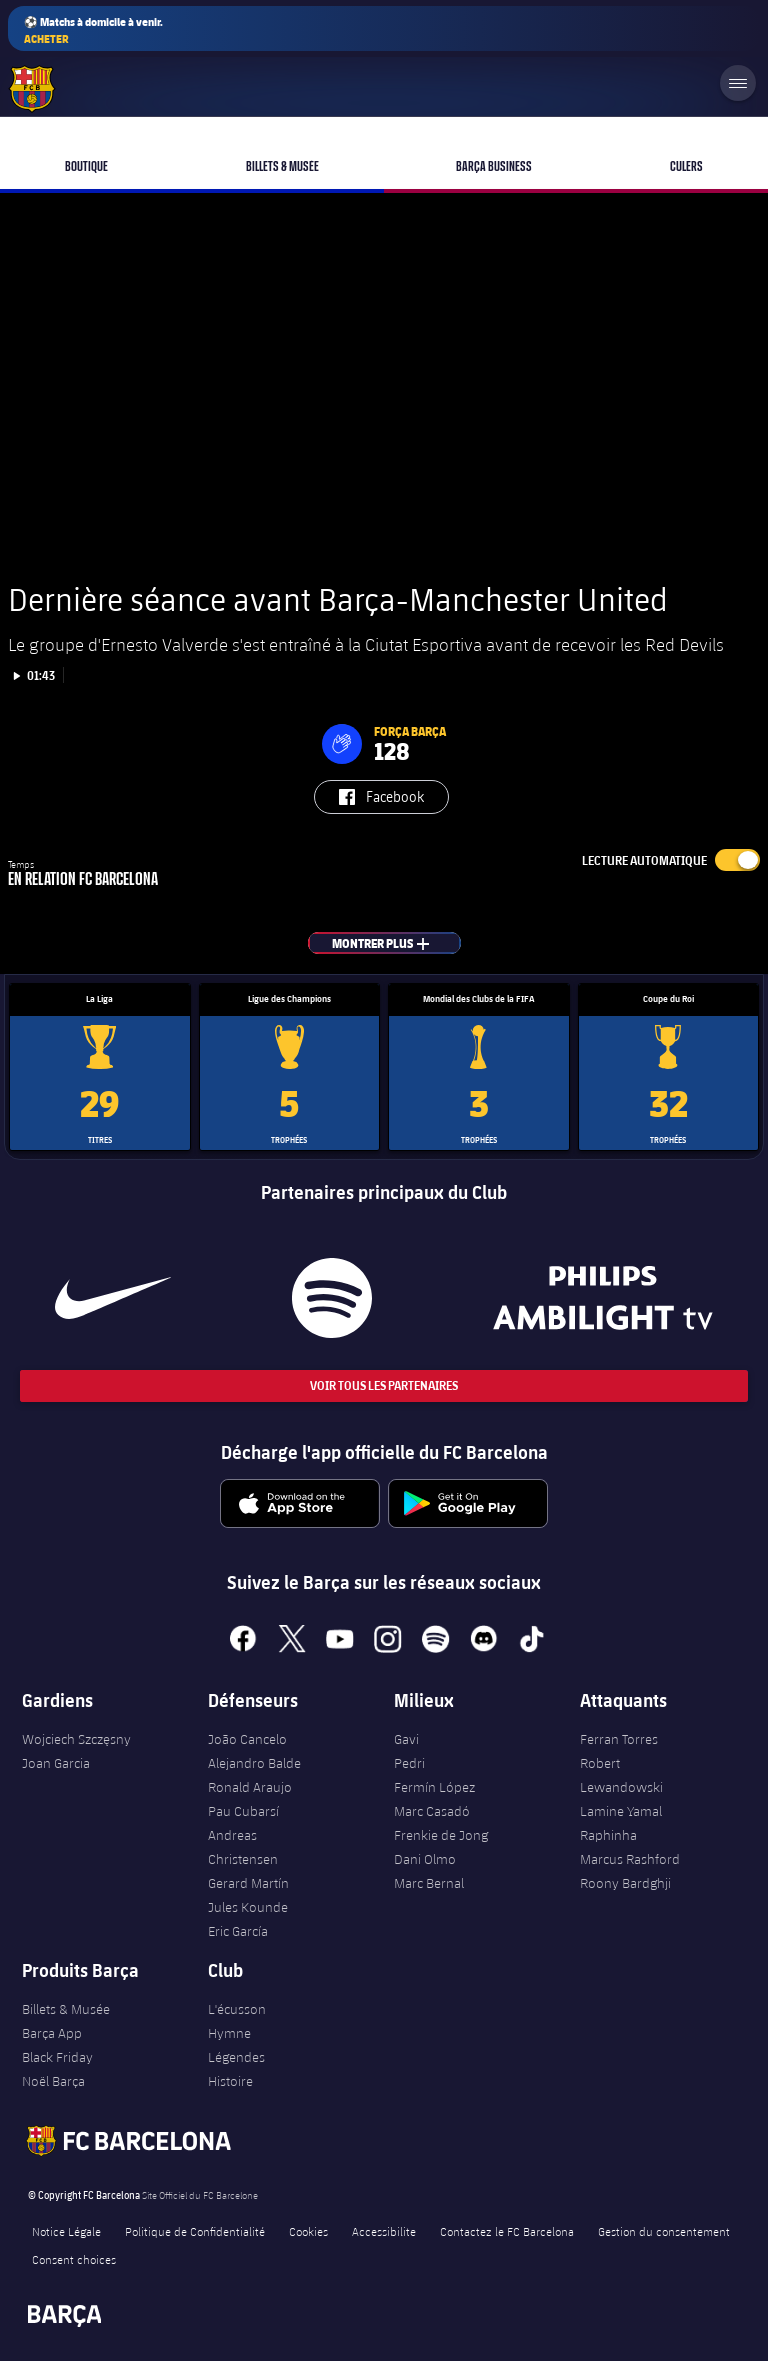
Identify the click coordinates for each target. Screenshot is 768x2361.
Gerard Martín (248, 1883)
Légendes (236, 2057)
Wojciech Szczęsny (76, 1739)
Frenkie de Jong (441, 1835)
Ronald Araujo (250, 1787)
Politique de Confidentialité (195, 2231)
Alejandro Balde (254, 1763)
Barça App (52, 2033)
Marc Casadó (432, 1811)
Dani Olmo (425, 1859)
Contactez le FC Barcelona (507, 2231)
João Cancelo (247, 1739)
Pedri (409, 1763)
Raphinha (608, 1835)
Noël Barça (53, 2081)
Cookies (308, 2231)
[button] (342, 744)
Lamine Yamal (621, 1811)
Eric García (238, 1931)
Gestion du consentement (664, 2231)
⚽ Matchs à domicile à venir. (93, 30)
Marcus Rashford (630, 1859)
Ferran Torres (619, 1739)
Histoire (230, 2081)
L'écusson (237, 2009)
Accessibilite (384, 2231)
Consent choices (74, 2259)
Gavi (406, 1739)
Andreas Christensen (243, 1847)
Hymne (229, 2033)
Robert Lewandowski (621, 1775)
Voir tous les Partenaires (384, 1385)
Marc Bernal (429, 1883)
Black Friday (57, 2057)
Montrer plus (396, 943)
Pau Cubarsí (243, 1811)
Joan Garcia (56, 1763)
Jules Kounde (248, 1907)
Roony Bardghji (625, 1883)
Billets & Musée (66, 2009)
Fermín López (434, 1787)
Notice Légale (66, 2231)
